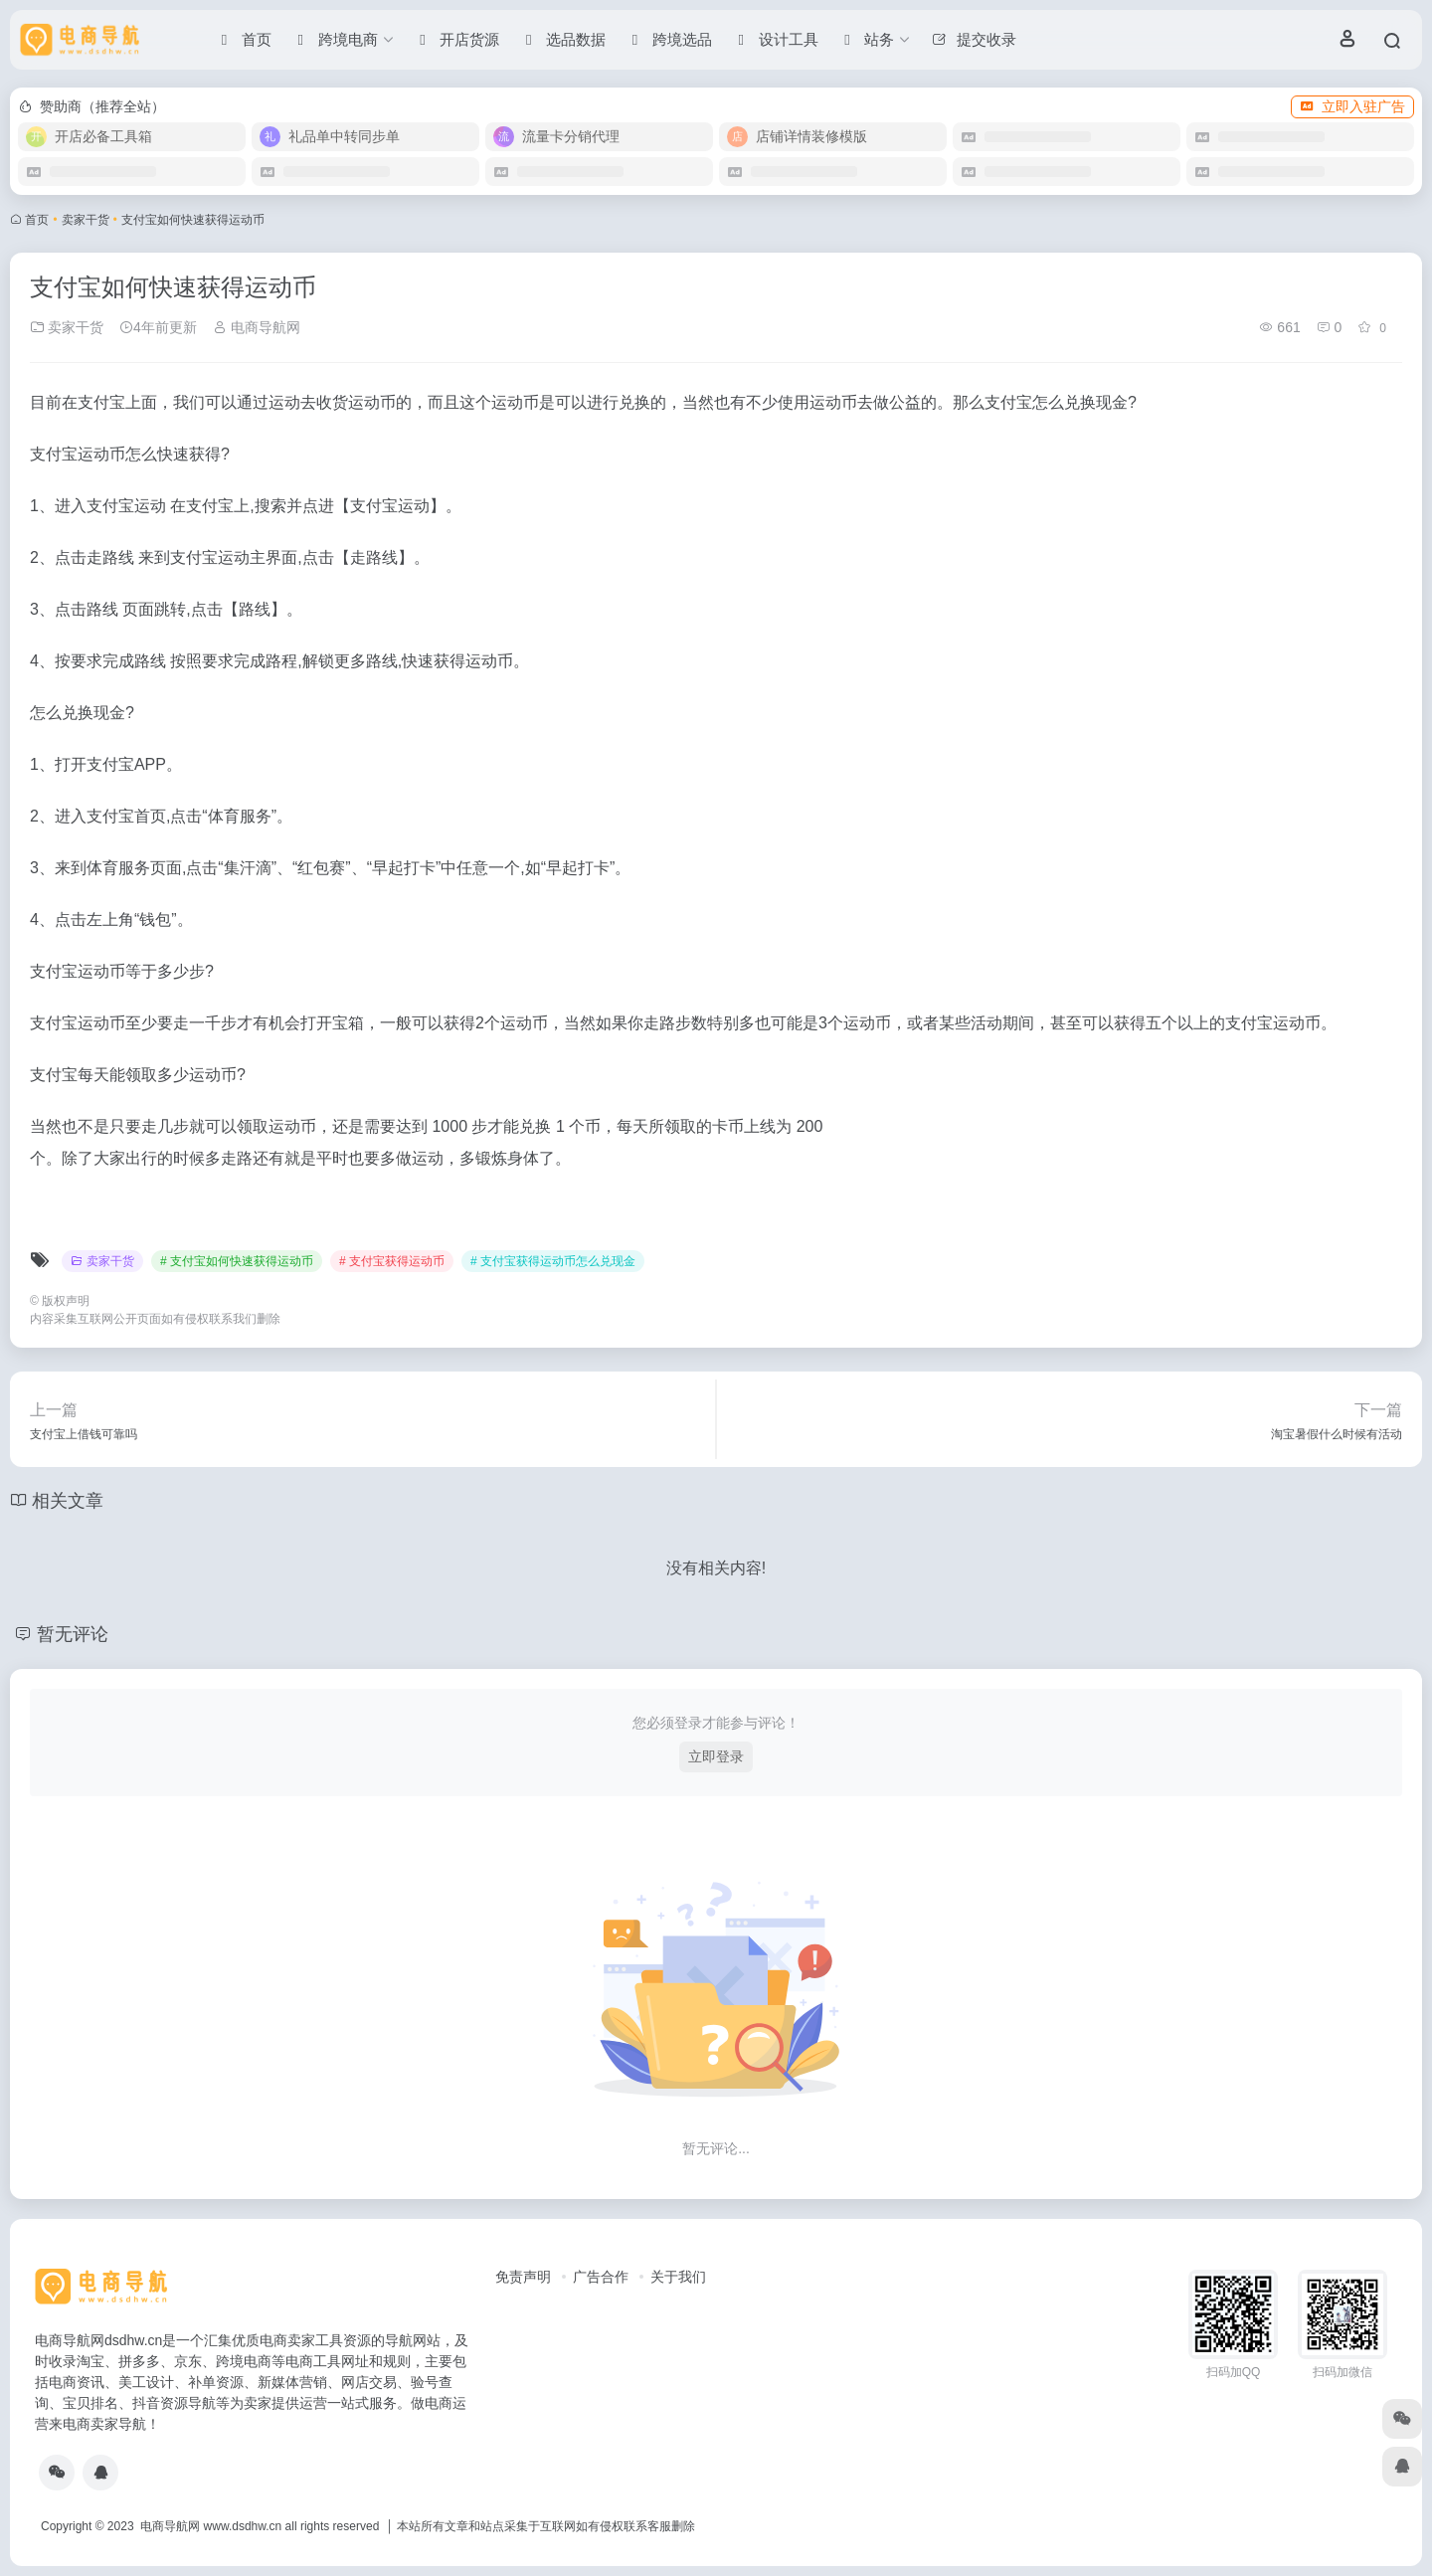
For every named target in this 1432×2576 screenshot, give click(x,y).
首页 (37, 220)
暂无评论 (72, 1634)
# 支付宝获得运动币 (392, 1261)
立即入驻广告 (1352, 106)
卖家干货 (85, 220)
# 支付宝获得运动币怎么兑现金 (552, 1261)
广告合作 (600, 2277)
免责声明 (523, 2277)
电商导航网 (256, 327)
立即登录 (716, 1756)
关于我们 (678, 2277)
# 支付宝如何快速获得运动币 (236, 1261)
